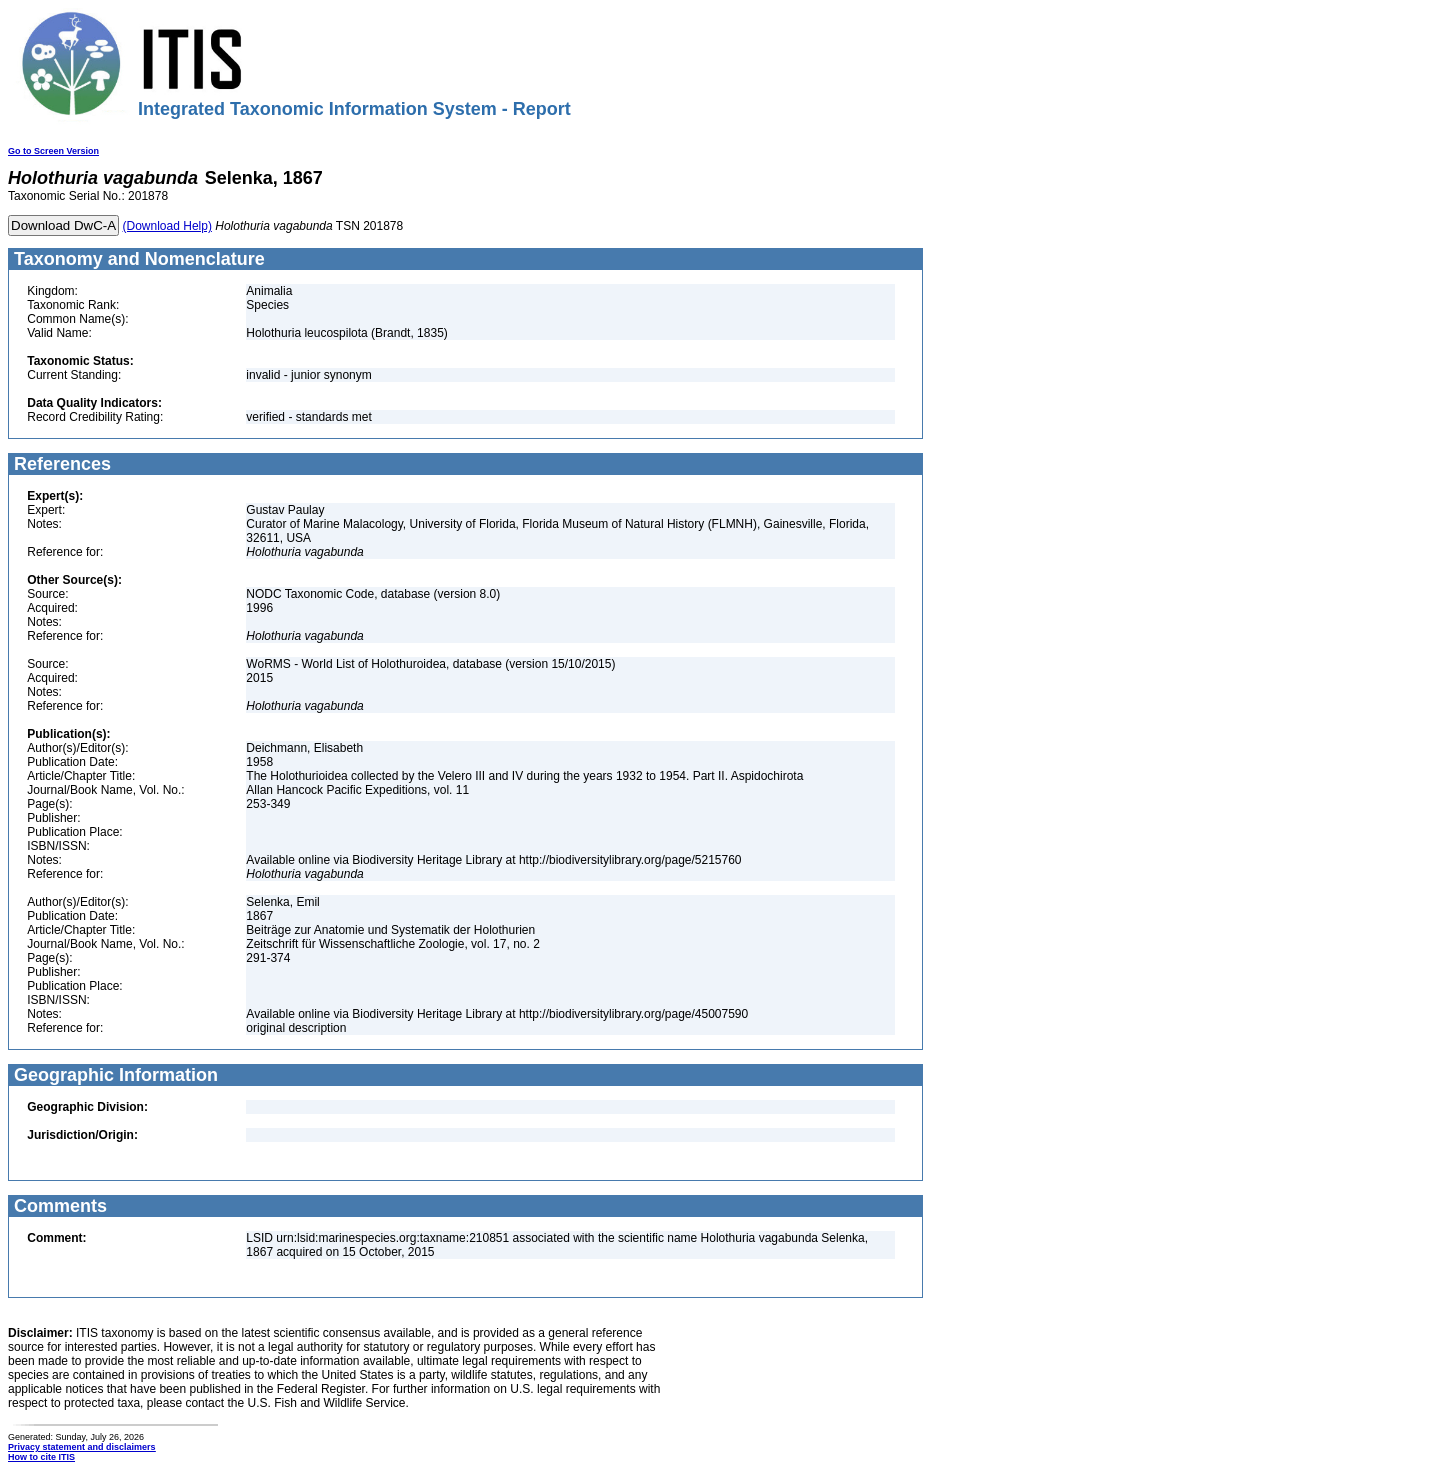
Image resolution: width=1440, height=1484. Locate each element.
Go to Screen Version (53, 151)
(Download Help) (167, 226)
